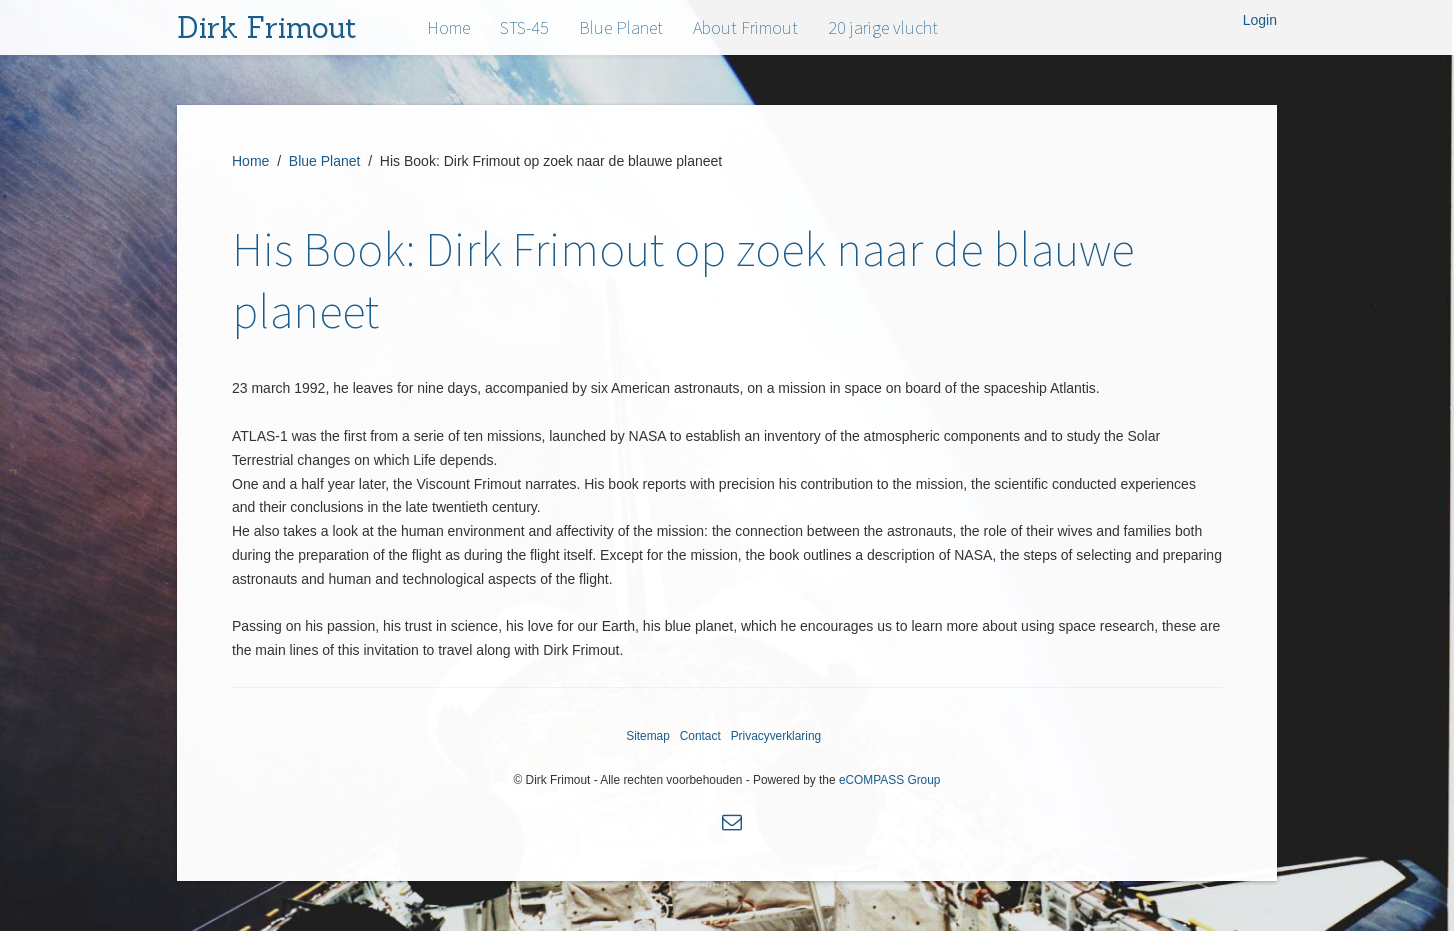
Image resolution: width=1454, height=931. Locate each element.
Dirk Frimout (267, 27)
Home (448, 27)
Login (1260, 20)
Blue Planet (621, 27)
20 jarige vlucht (883, 27)
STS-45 (524, 27)
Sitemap (648, 736)
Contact (700, 736)
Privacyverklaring (776, 736)
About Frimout (745, 27)
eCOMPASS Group (890, 780)
